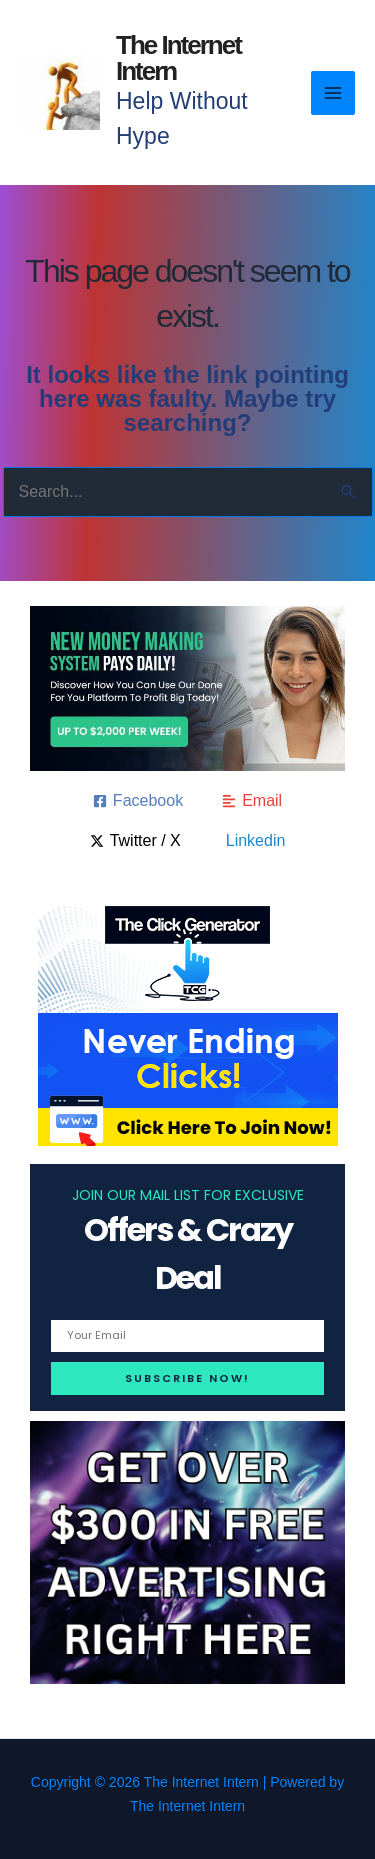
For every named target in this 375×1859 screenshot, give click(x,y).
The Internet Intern (178, 58)
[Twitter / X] (135, 841)
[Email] (252, 801)
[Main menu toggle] (333, 93)
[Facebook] (138, 801)
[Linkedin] (253, 841)
